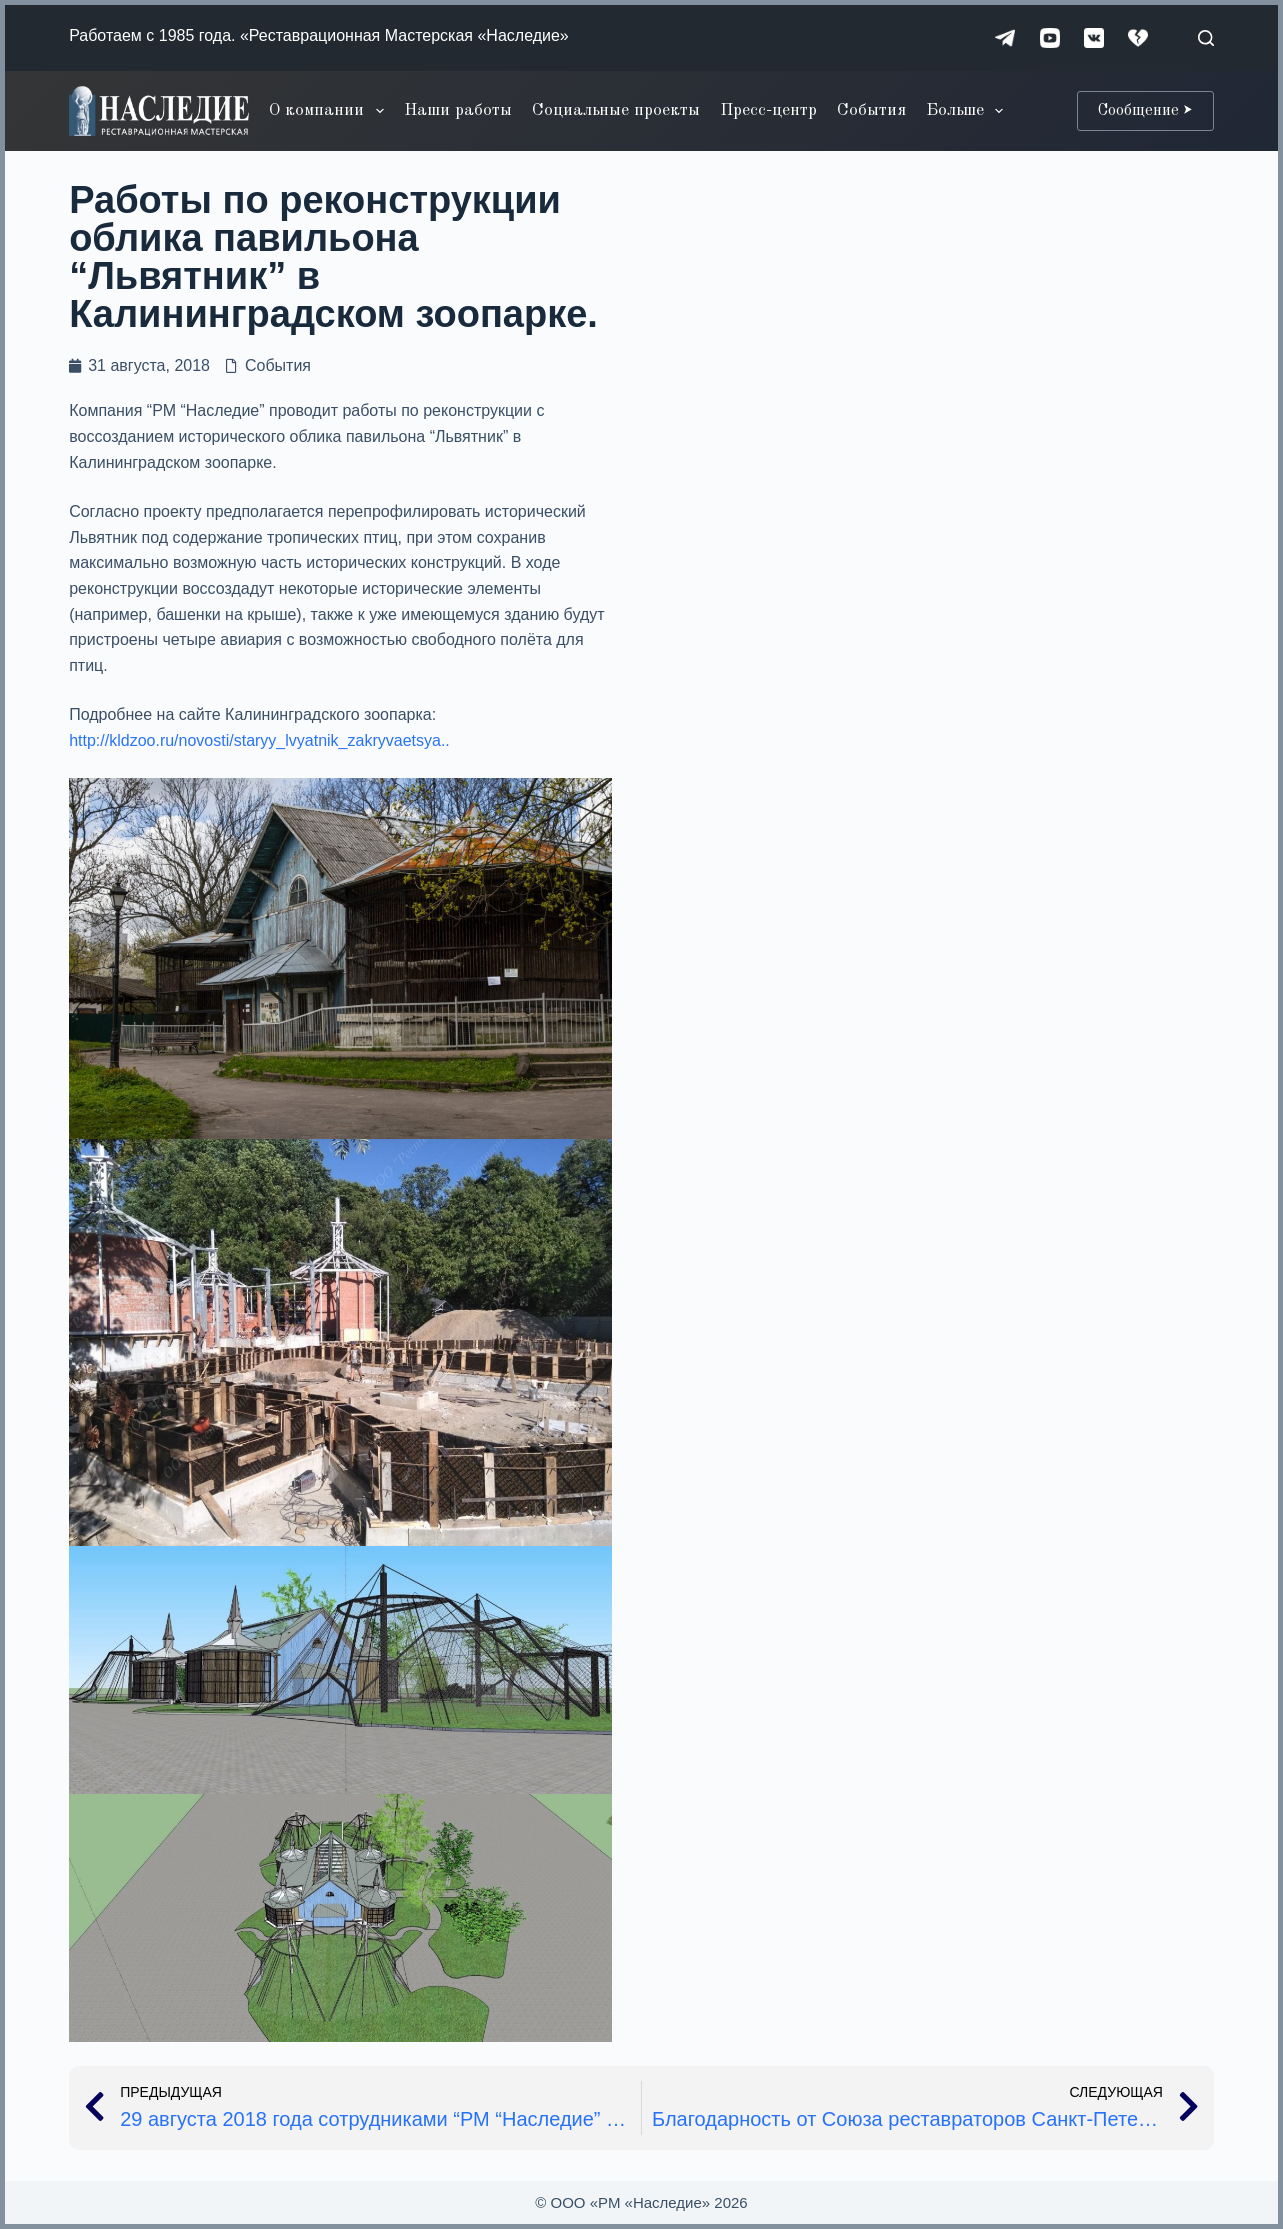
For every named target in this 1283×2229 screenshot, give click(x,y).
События (871, 110)
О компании (330, 111)
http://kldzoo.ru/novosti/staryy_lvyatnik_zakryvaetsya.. (259, 740)
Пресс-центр (768, 110)
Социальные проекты (616, 110)
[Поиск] (1206, 38)
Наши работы (458, 110)
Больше (968, 111)
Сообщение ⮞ (1145, 111)
